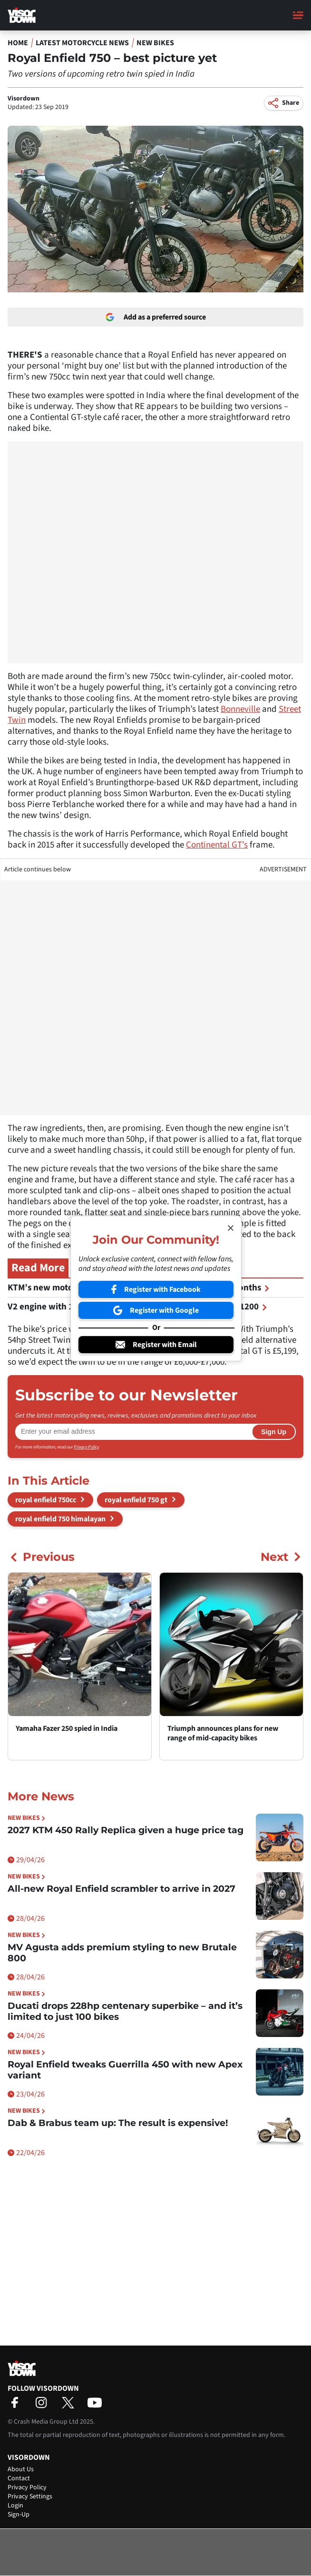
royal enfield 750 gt (136, 1500)
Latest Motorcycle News (82, 43)
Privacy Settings (30, 2496)
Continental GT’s (217, 845)
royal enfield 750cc (45, 1500)
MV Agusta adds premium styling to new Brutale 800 (122, 1953)
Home (18, 43)
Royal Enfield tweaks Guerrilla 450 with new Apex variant (125, 2070)
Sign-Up (18, 2514)
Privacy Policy (86, 1447)
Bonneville (240, 709)
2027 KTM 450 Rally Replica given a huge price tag (125, 1830)
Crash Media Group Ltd (46, 2421)
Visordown (23, 98)
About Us (21, 2469)
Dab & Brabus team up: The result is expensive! (118, 2122)
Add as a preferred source (156, 317)
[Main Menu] (298, 15)
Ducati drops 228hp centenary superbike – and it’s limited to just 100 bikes (125, 2011)
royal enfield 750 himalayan (60, 1519)
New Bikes (155, 43)
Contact (19, 2478)
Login (15, 2505)
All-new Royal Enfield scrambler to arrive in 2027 (121, 1888)
